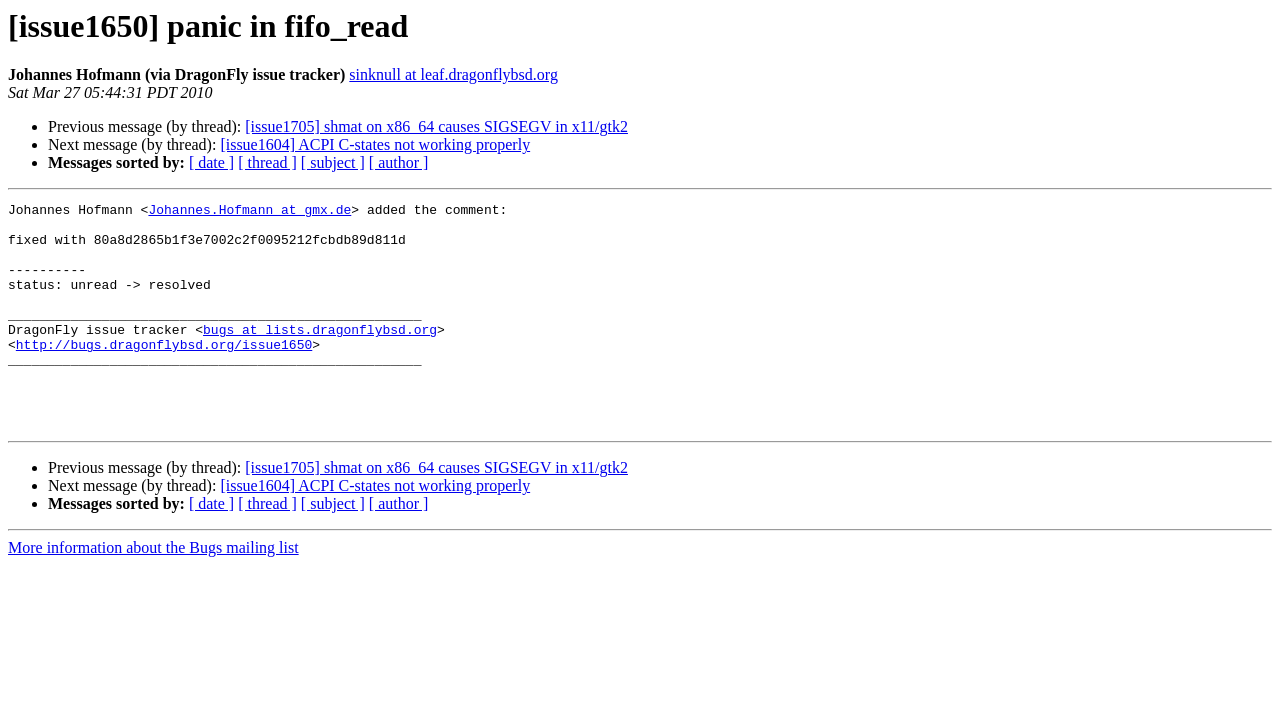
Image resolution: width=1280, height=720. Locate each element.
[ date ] (211, 162)
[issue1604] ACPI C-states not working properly (375, 144)
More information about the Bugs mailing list (153, 592)
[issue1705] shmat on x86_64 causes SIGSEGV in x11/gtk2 (436, 126)
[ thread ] (267, 162)
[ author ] (399, 162)
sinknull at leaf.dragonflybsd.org (453, 74)
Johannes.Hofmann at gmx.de (249, 212)
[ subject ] (333, 162)
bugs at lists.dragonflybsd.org (320, 356)
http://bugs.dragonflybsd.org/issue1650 (164, 374)
